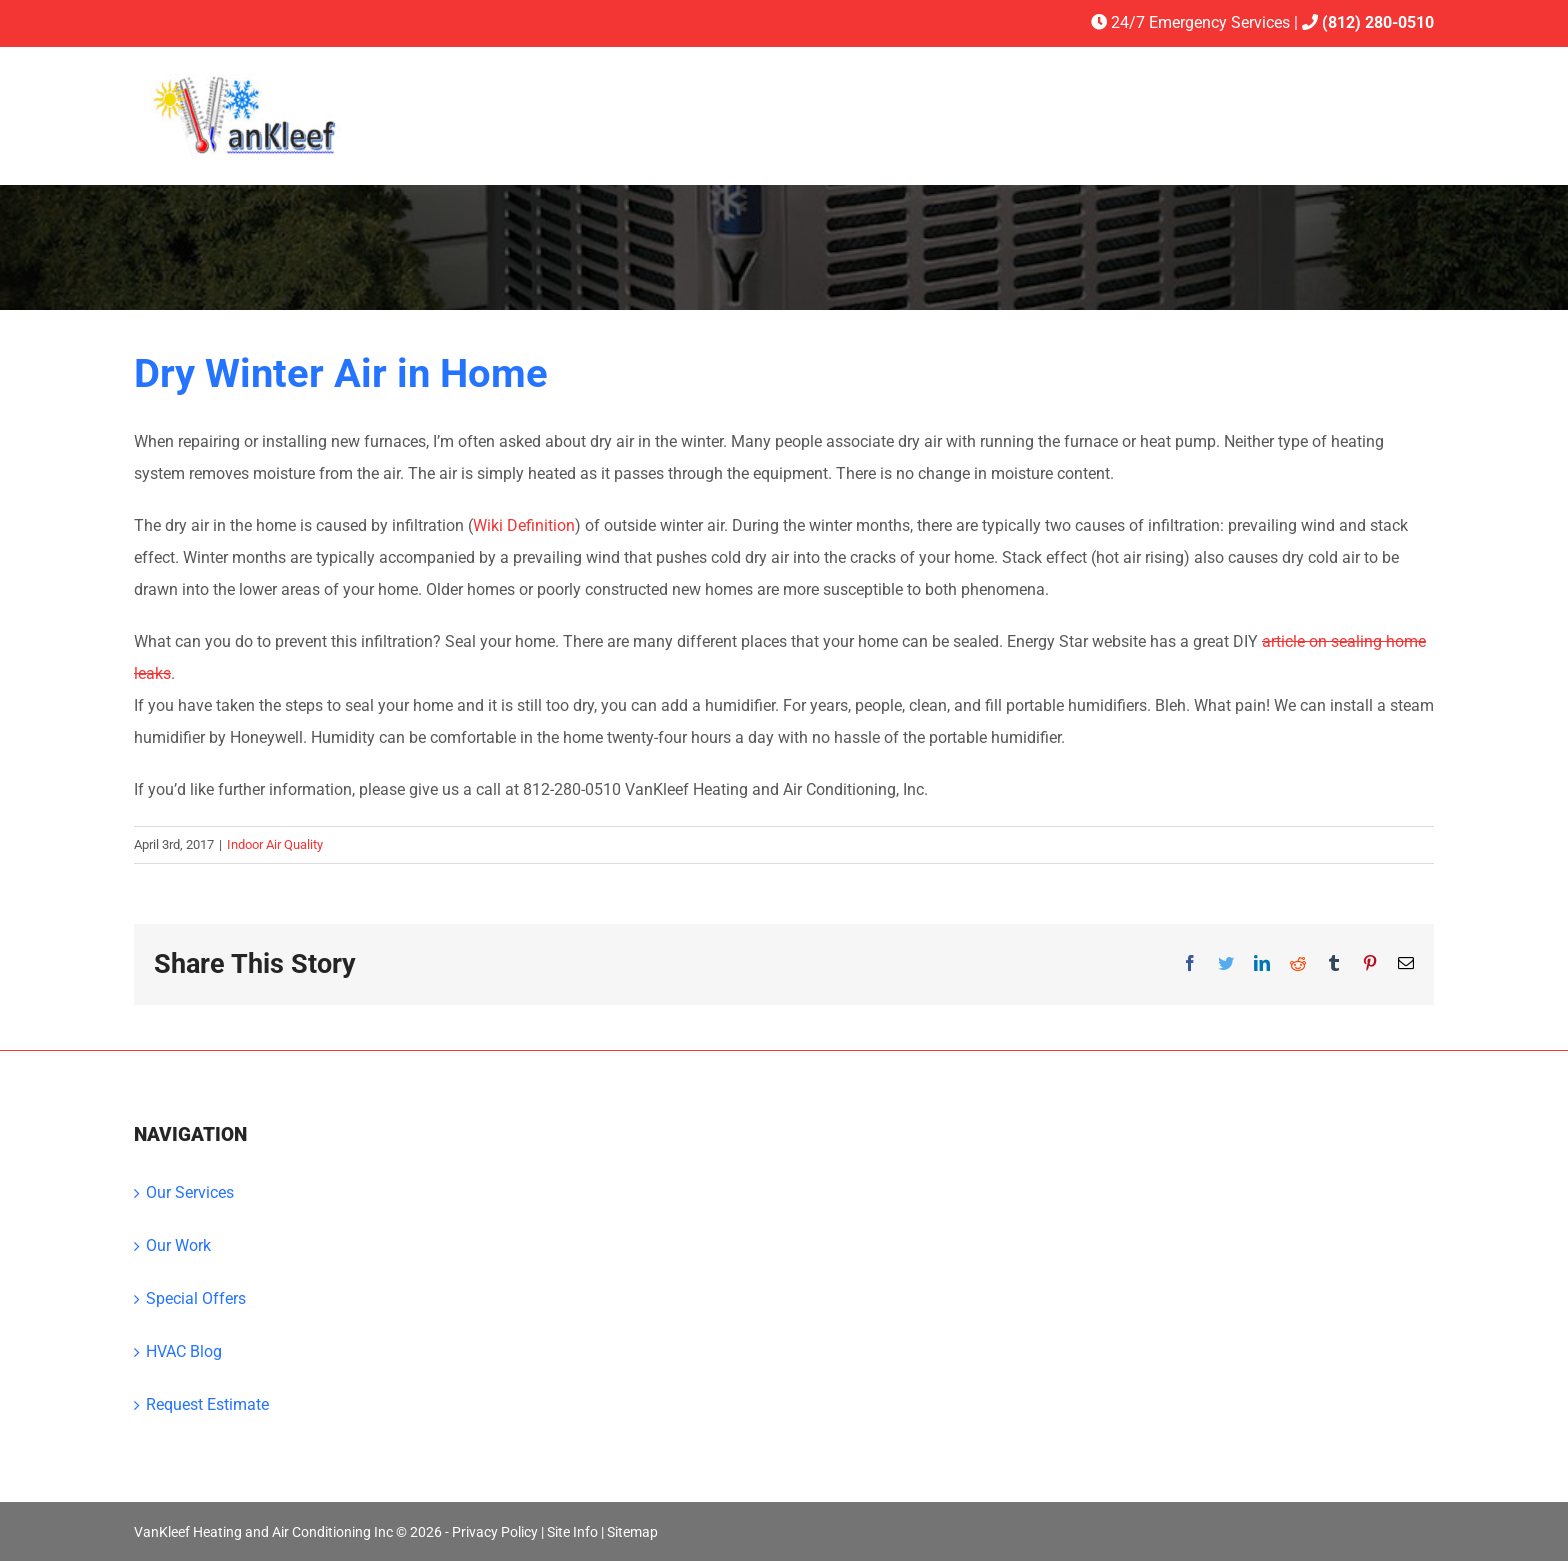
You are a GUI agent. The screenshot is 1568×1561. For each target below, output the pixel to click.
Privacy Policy (495, 1532)
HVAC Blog (184, 1351)
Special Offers (196, 1298)
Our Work (178, 1245)
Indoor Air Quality (275, 844)
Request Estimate (207, 1404)
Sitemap (632, 1532)
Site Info (572, 1532)
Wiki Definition (524, 525)
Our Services (190, 1192)
